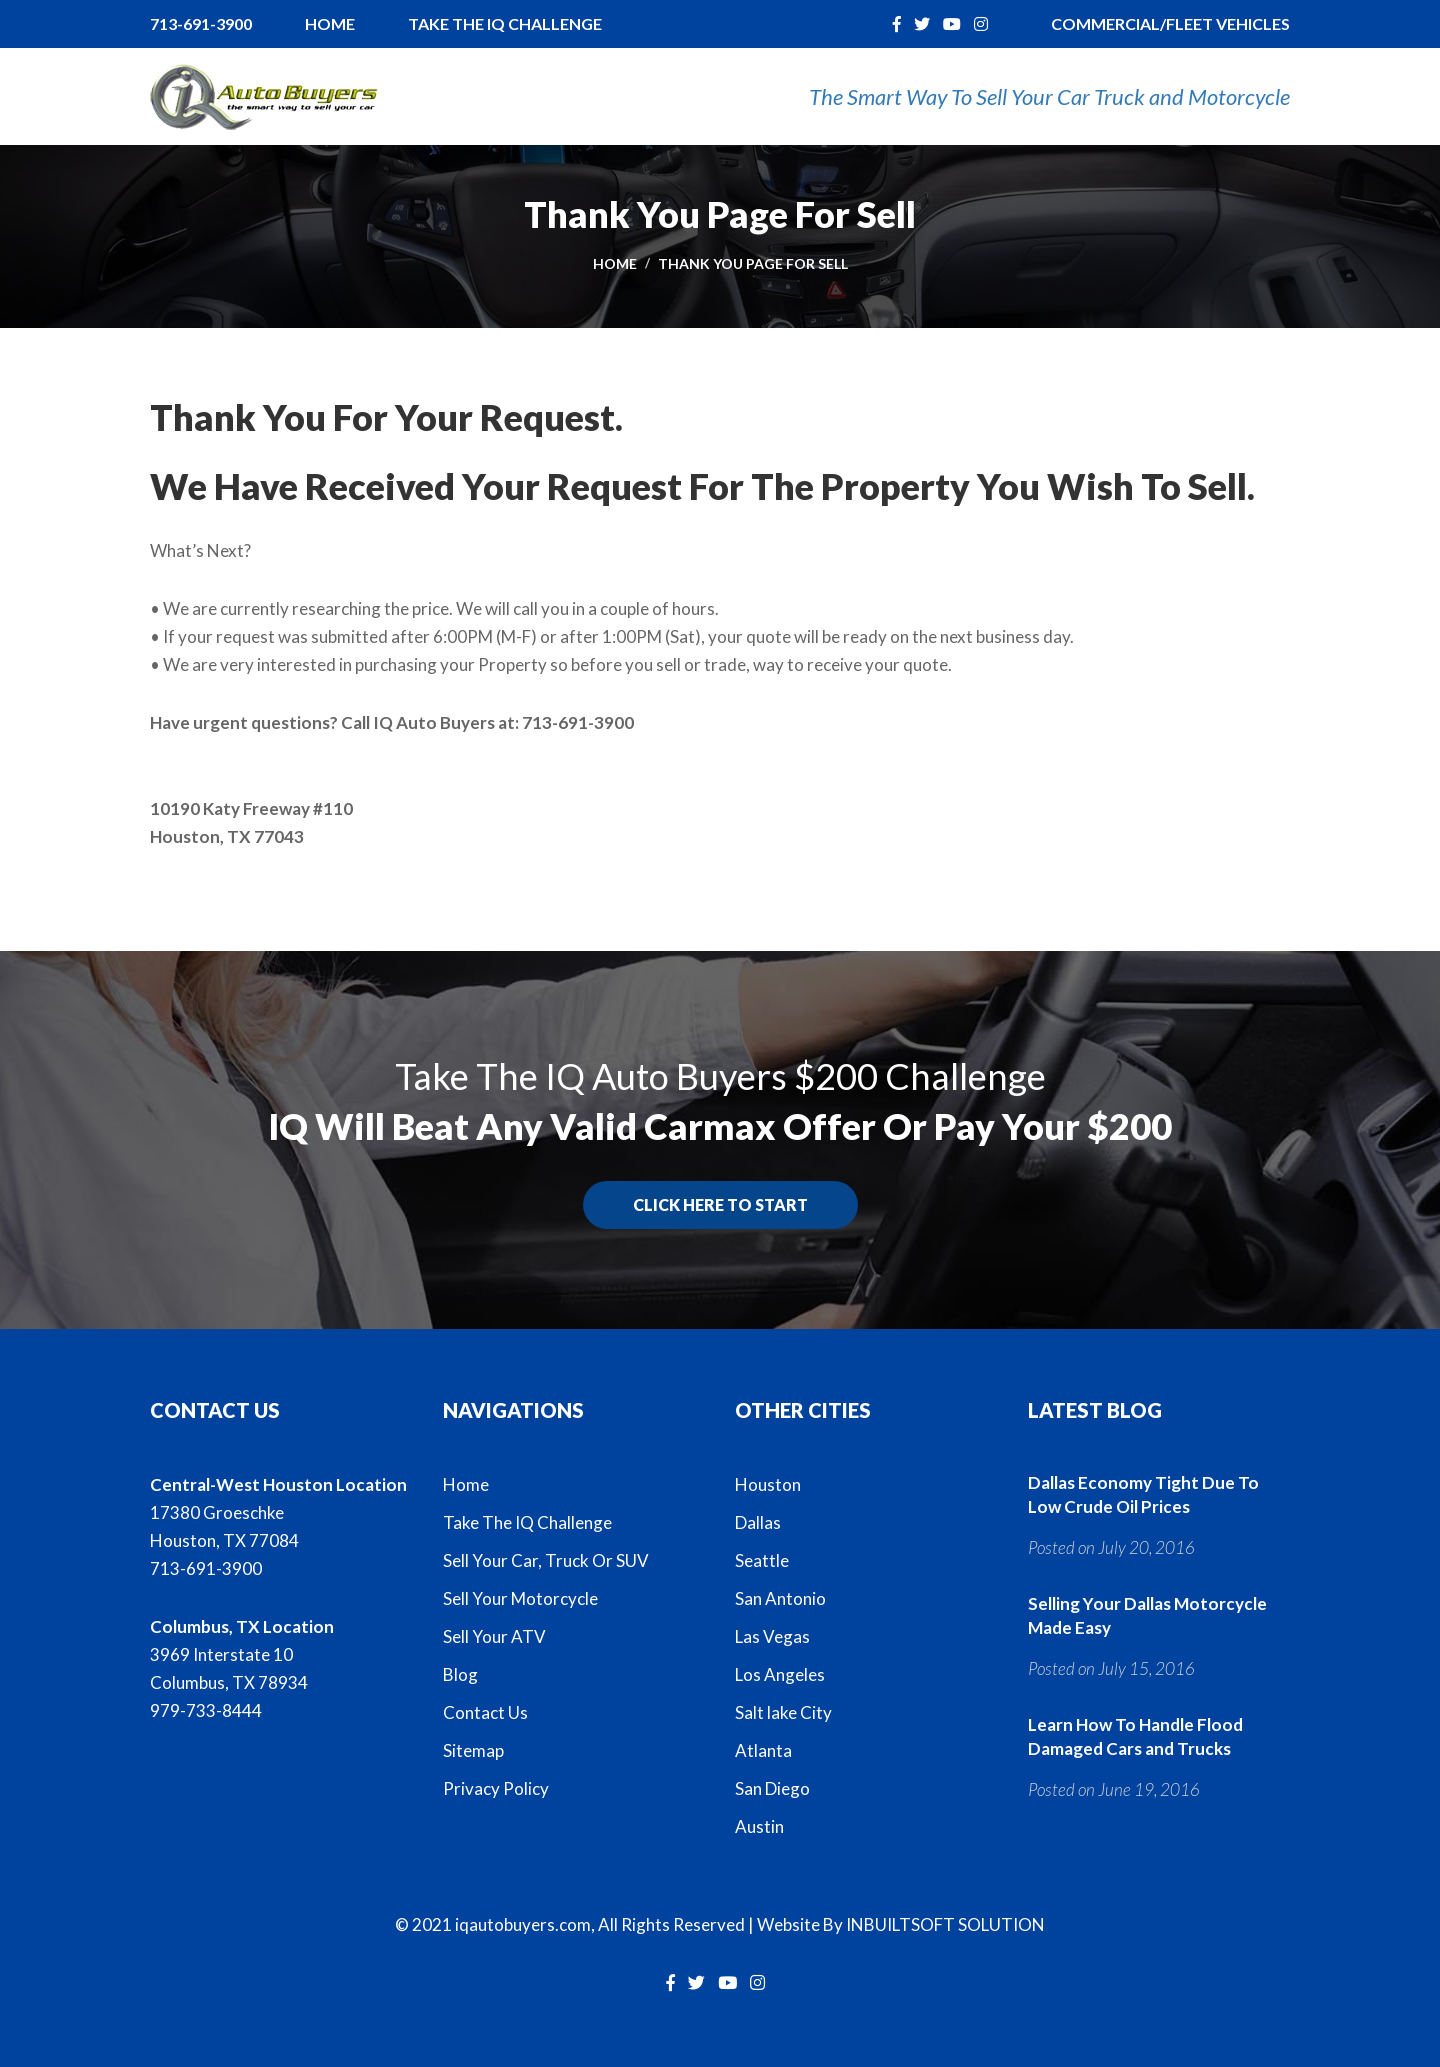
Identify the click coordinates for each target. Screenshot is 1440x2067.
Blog (460, 1674)
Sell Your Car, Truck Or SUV (546, 1560)
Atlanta (763, 1750)
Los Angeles (780, 1674)
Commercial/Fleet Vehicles (1170, 23)
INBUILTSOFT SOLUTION (945, 1924)
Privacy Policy (496, 1788)
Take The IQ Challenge (505, 23)
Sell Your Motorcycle (520, 1598)
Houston (768, 1484)
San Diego (772, 1788)
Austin (759, 1826)
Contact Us (485, 1712)
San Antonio (780, 1598)
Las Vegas (772, 1636)
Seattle (762, 1560)
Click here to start (720, 1204)
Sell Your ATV (494, 1636)
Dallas (758, 1522)
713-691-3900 (201, 23)
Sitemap (473, 1750)
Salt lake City (783, 1712)
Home (330, 23)
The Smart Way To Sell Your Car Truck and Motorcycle (1049, 96)
